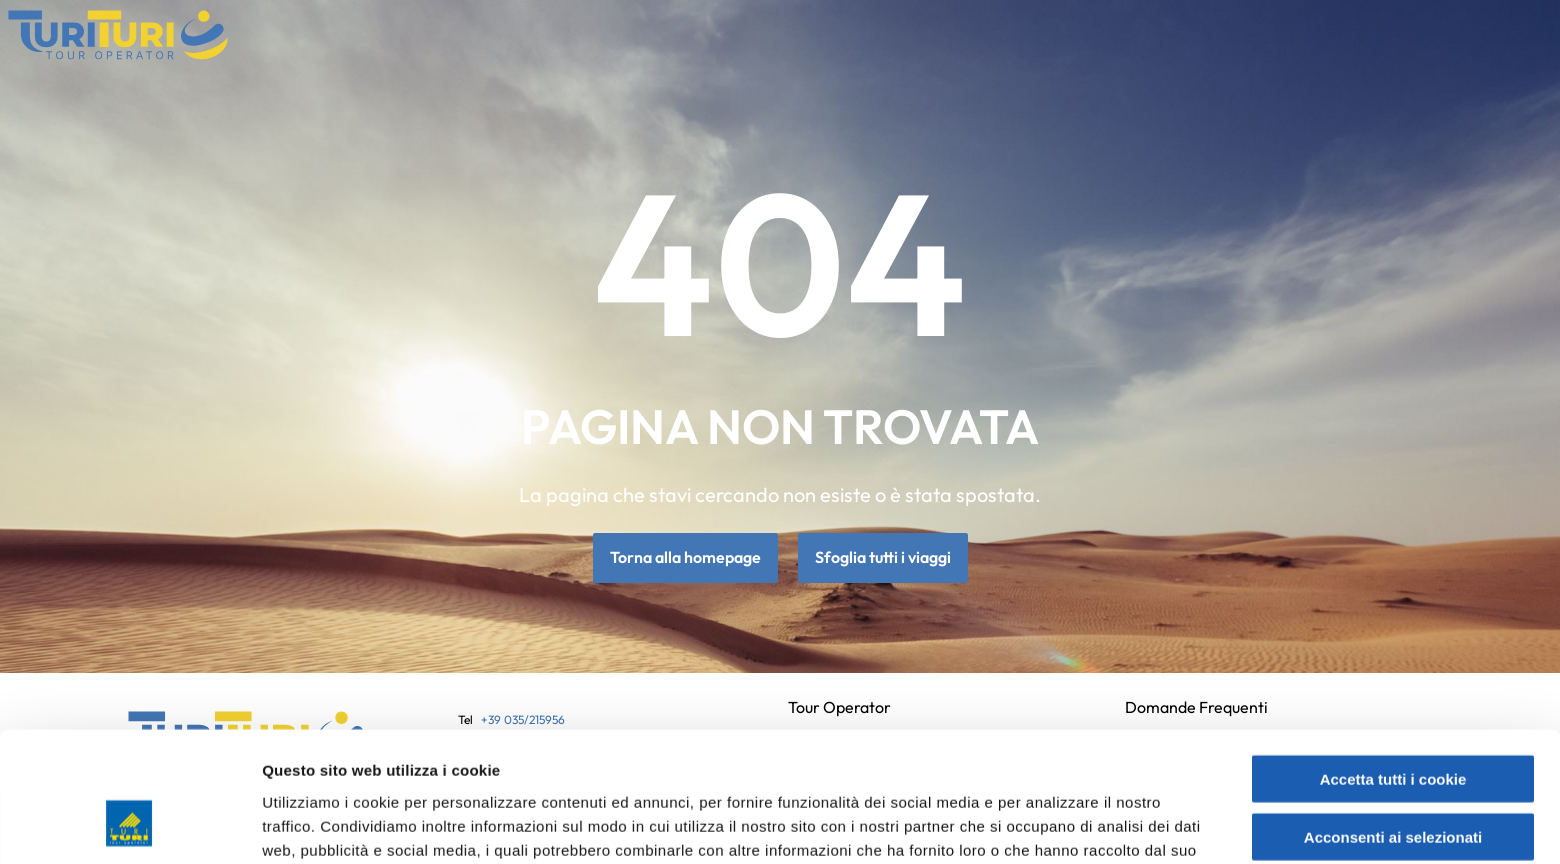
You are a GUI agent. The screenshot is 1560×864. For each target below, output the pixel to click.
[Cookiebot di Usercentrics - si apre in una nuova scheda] (129, 825)
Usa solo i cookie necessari (1393, 781)
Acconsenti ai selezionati (1393, 723)
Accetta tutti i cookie (1393, 664)
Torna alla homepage (685, 558)
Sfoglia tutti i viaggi (883, 558)
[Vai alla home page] (118, 35)
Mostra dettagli (1062, 824)
